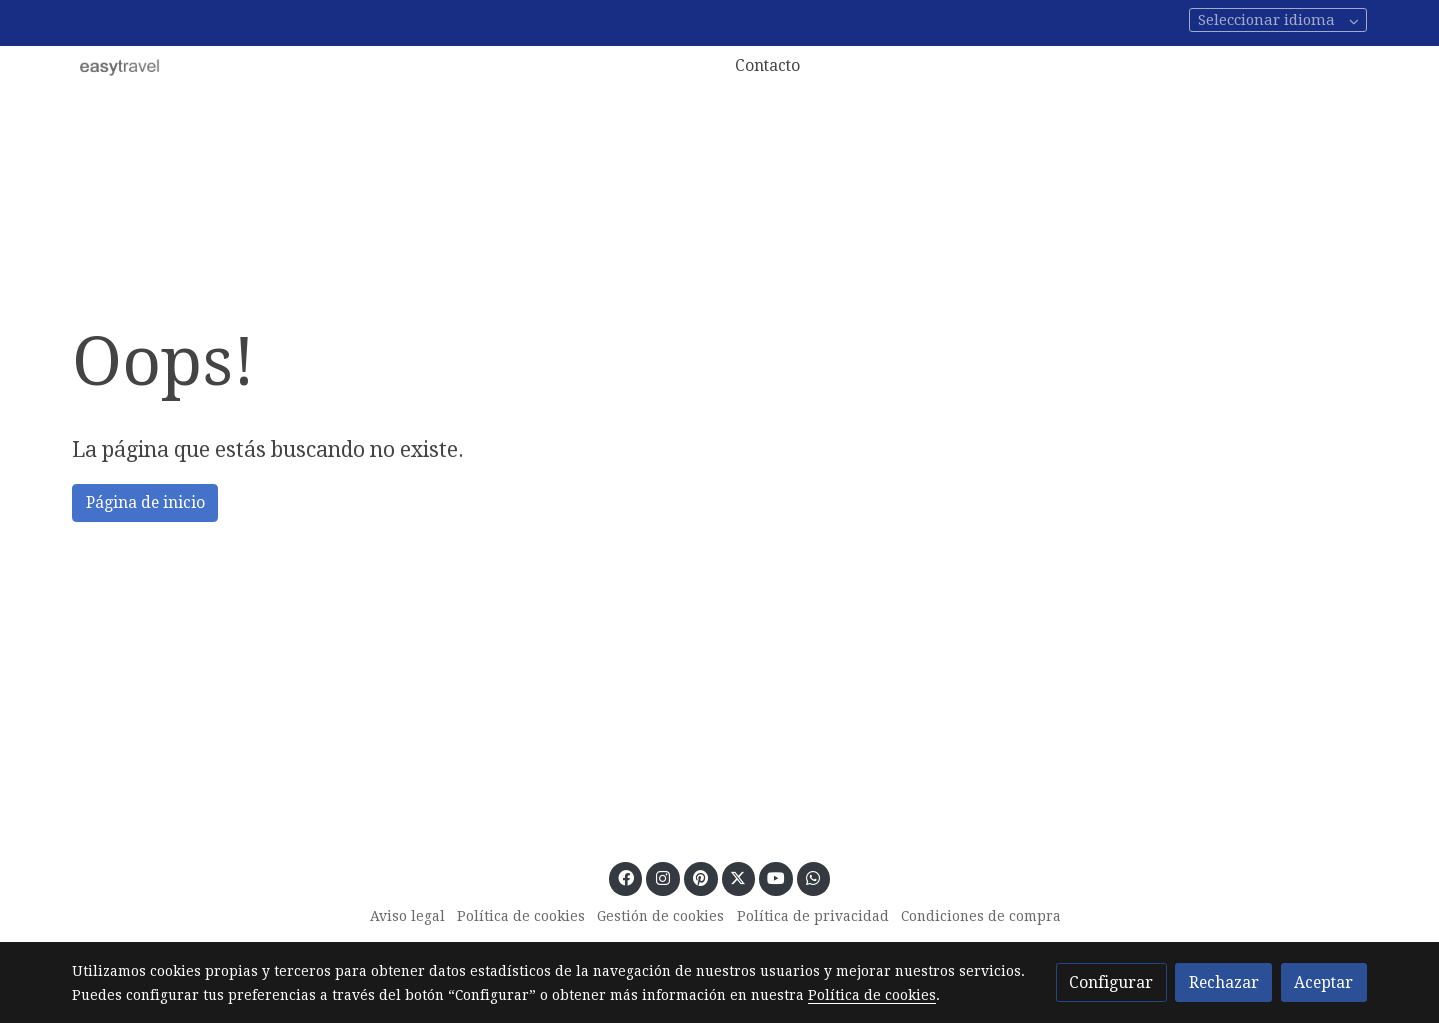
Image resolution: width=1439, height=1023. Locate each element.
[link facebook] (625, 877)
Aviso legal (407, 916)
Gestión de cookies (660, 916)
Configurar (1111, 982)
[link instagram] (663, 877)
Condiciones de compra (981, 916)
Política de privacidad (813, 916)
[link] (120, 66)
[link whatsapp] (813, 877)
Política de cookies (521, 916)
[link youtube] (776, 877)
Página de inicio (145, 502)
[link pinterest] (701, 877)
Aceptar (1323, 982)
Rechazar (1224, 982)
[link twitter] (738, 877)
